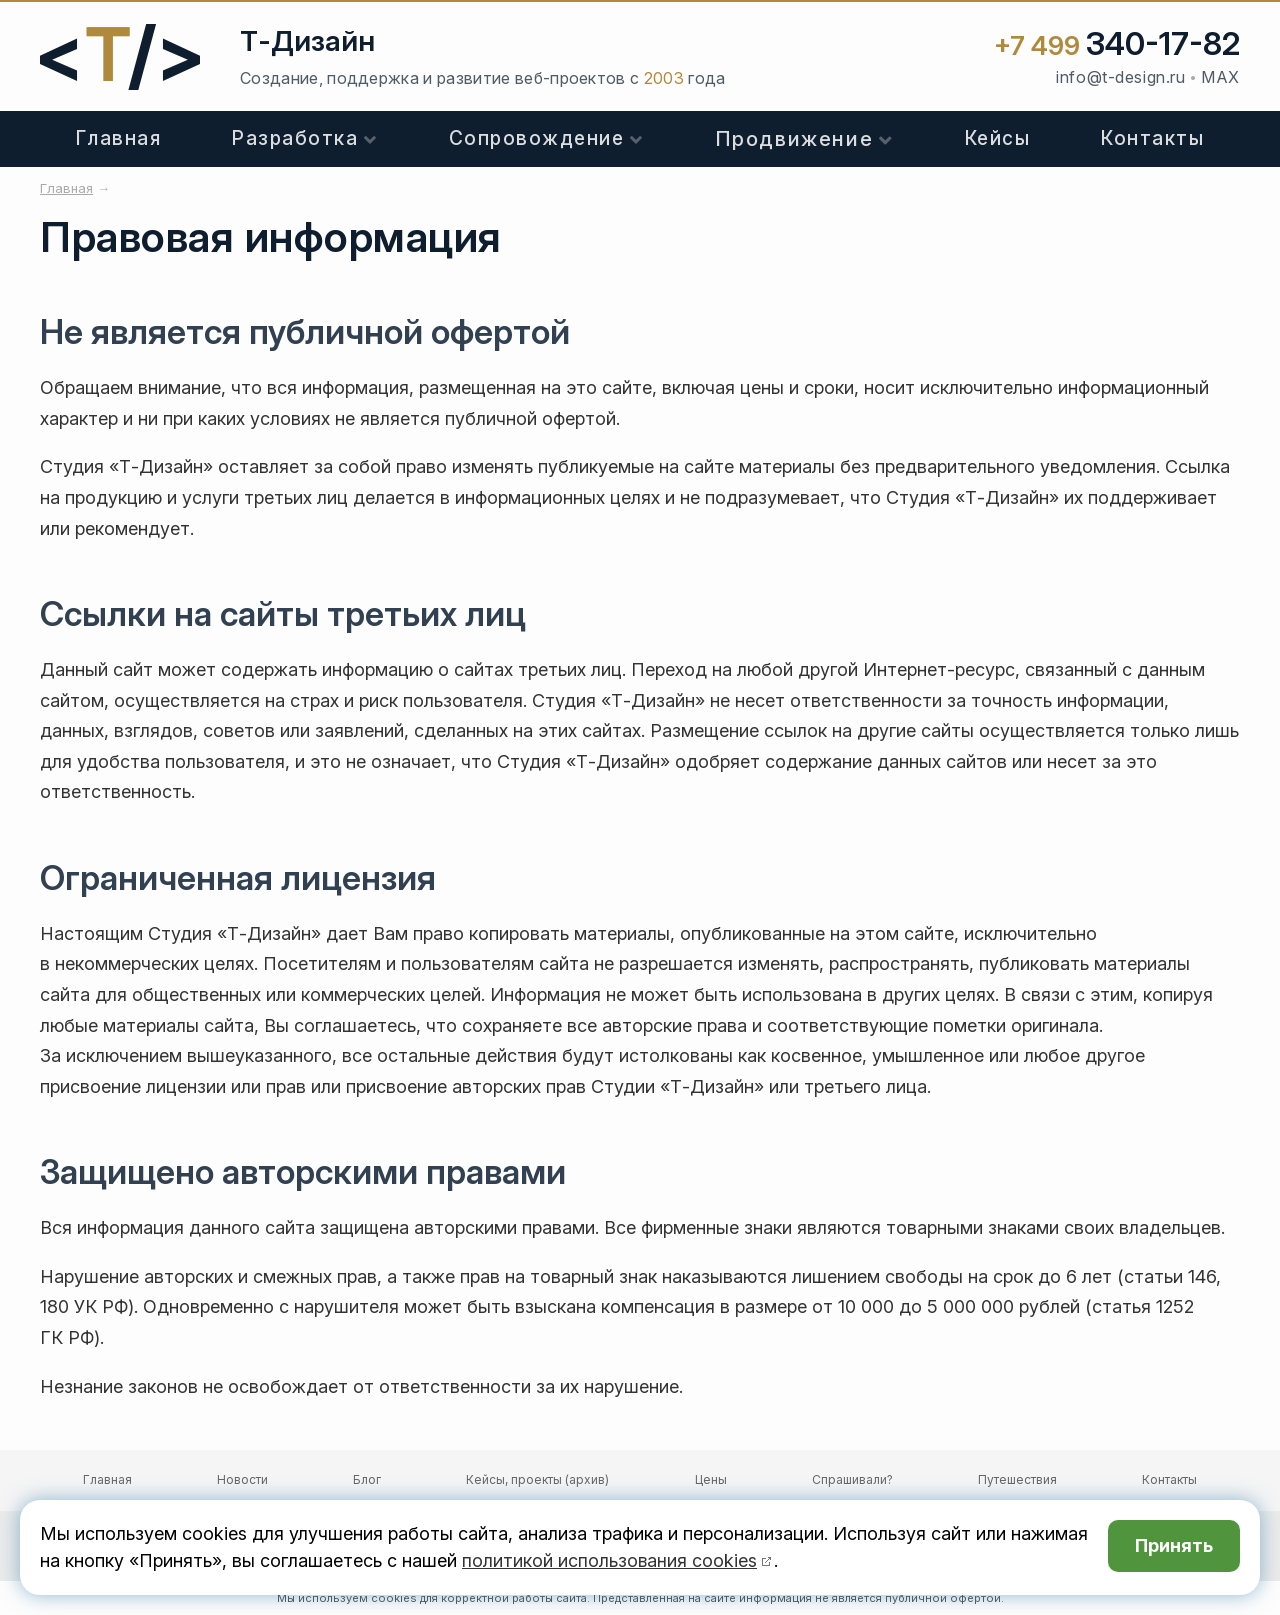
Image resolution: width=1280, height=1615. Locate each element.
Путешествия (1017, 1479)
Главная (119, 138)
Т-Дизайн (307, 41)
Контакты (1152, 138)
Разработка (295, 138)
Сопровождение (537, 138)
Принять (1174, 1547)
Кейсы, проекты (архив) (537, 1479)
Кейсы (998, 138)
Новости (242, 1479)
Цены (711, 1479)
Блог (367, 1479)
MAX (1220, 77)
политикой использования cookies (610, 1561)
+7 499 (1117, 45)
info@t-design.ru (1120, 77)
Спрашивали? (852, 1479)
